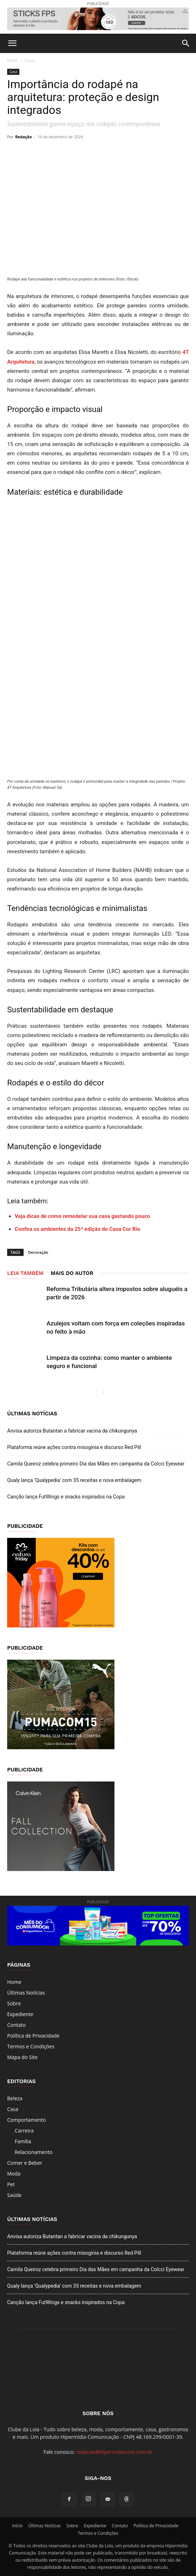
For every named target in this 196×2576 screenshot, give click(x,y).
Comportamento (26, 2119)
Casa (29, 60)
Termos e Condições (30, 2046)
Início (12, 60)
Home (14, 1981)
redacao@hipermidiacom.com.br (114, 2451)
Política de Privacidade (33, 2035)
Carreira (24, 2130)
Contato (16, 2024)
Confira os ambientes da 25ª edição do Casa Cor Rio (77, 1229)
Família (23, 2141)
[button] (12, 43)
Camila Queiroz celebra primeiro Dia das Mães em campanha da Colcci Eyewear (95, 1464)
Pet (11, 2184)
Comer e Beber (24, 2162)
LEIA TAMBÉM (25, 1273)
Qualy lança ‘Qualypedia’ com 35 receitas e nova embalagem (74, 1480)
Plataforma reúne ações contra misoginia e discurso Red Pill (74, 1447)
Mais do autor (72, 1273)
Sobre (14, 2003)
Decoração (38, 1252)
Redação (23, 136)
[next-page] (102, 1392)
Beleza (15, 2098)
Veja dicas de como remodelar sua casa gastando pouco (82, 1216)
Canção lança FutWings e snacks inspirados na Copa (65, 1497)
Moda (13, 2173)
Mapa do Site (22, 2057)
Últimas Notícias (26, 1992)
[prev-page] (91, 1392)
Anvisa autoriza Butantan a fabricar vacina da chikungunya (72, 1431)
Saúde (14, 2195)
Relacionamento (34, 2152)
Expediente (20, 2014)
